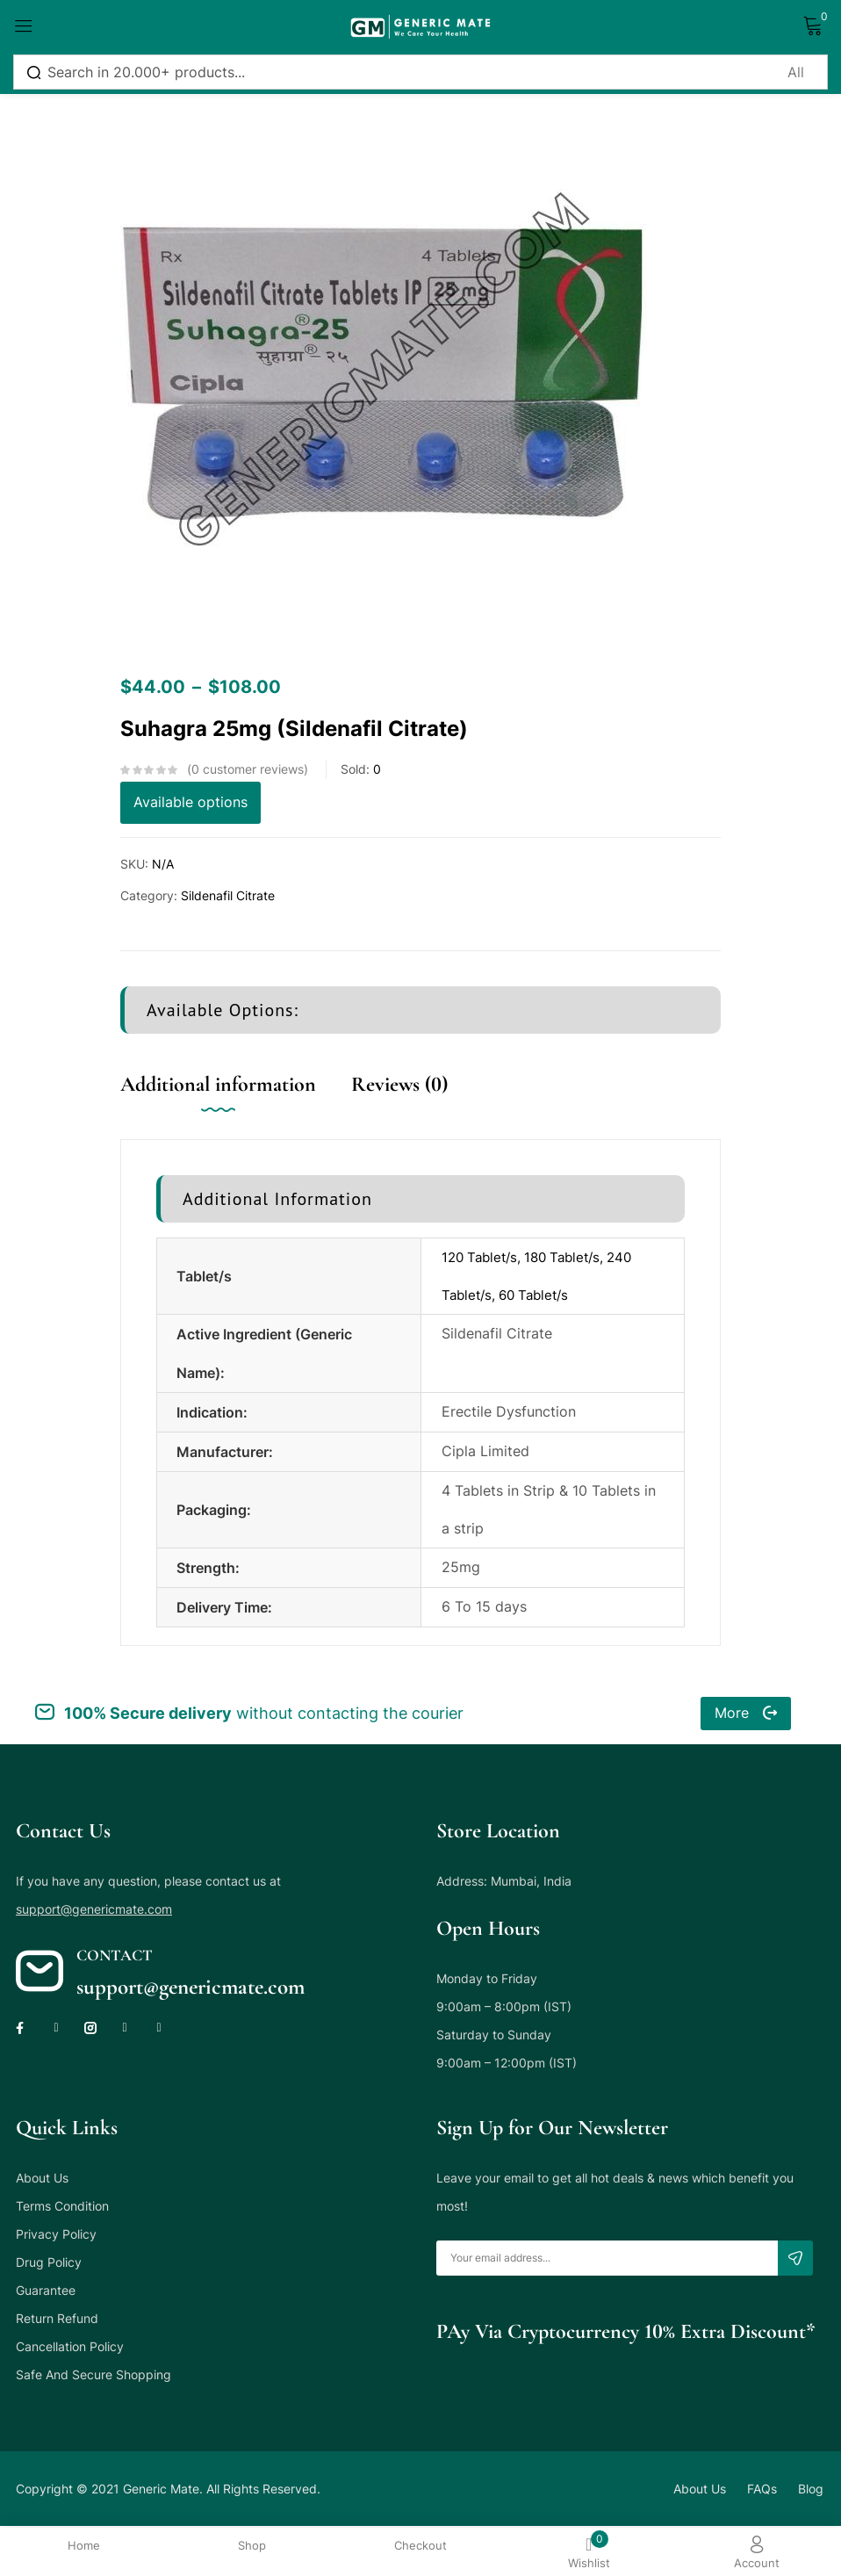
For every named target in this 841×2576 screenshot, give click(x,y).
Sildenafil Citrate (228, 895)
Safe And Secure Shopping (93, 2375)
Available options (190, 803)
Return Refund (57, 2319)
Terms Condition (62, 2206)
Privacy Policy (56, 2234)
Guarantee (45, 2291)
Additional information (218, 1084)
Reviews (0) (399, 1084)
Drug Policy (49, 2262)
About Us (42, 2178)
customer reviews (247, 769)
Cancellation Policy (70, 2347)
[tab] (235, 1102)
